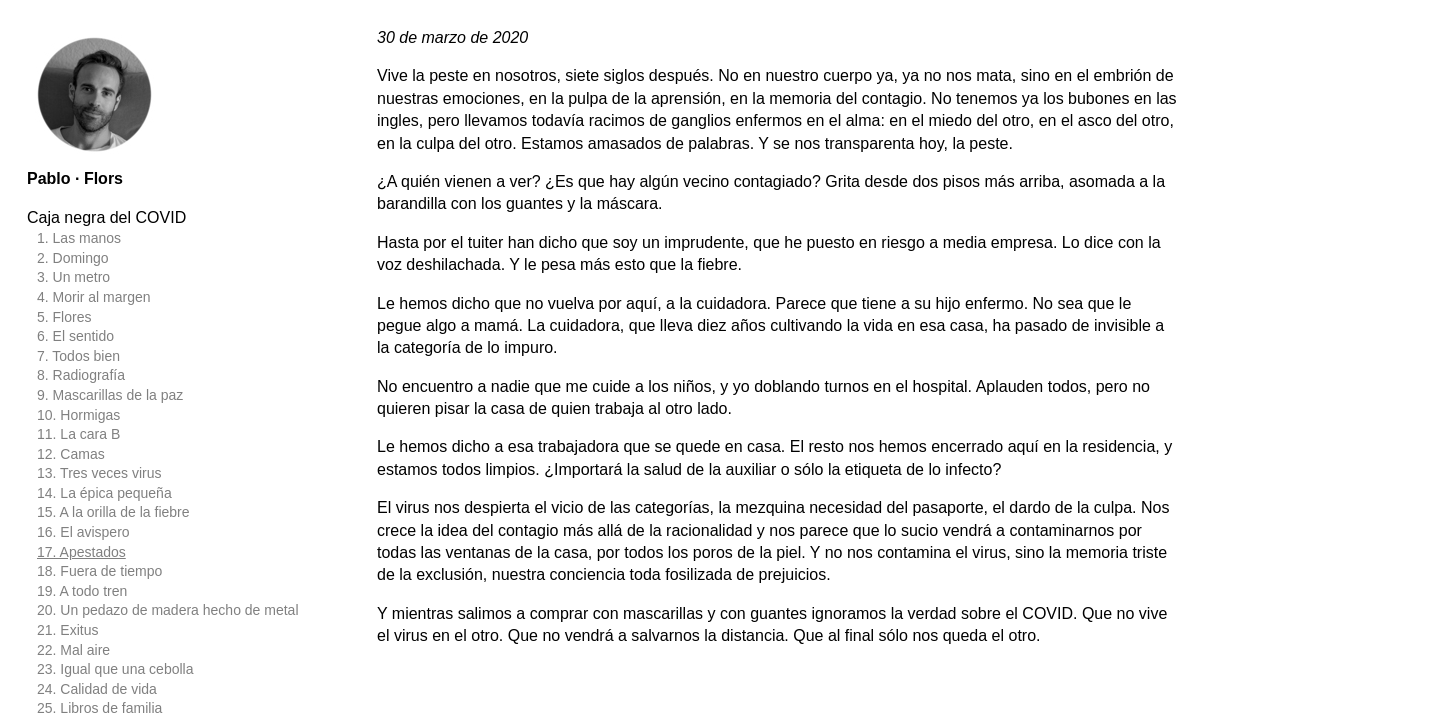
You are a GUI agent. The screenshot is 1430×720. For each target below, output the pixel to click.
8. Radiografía (81, 375)
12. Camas (71, 454)
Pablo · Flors (75, 178)
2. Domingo (73, 258)
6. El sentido (75, 336)
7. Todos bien (78, 356)
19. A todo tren (82, 591)
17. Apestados (81, 552)
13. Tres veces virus (99, 473)
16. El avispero (83, 532)
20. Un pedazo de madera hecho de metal (168, 610)
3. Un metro (73, 277)
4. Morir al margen (94, 297)
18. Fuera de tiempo (99, 571)
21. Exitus (67, 630)
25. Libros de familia (99, 708)
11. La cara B (78, 434)
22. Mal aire (73, 650)
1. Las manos (79, 238)
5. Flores (64, 317)
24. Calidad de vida (97, 689)
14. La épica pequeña (104, 493)
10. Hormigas (78, 415)
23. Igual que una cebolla (115, 669)
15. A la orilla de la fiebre (113, 512)
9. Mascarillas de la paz (110, 395)
